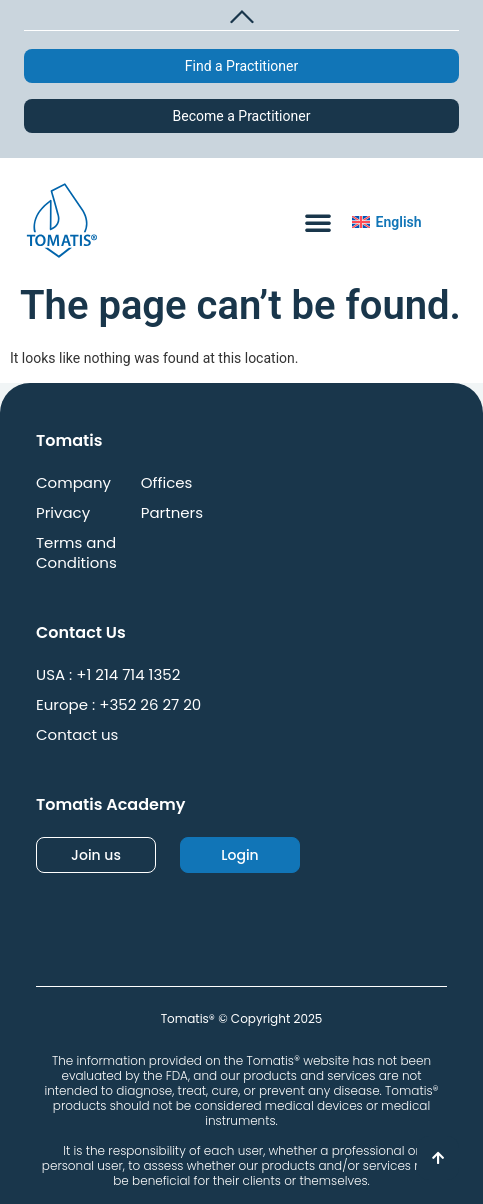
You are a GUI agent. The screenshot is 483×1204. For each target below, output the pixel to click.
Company (73, 483)
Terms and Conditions (76, 553)
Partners (172, 513)
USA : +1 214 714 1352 (108, 675)
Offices (167, 483)
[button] (241, 14)
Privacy (63, 513)
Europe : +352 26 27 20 (118, 705)
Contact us (77, 735)
